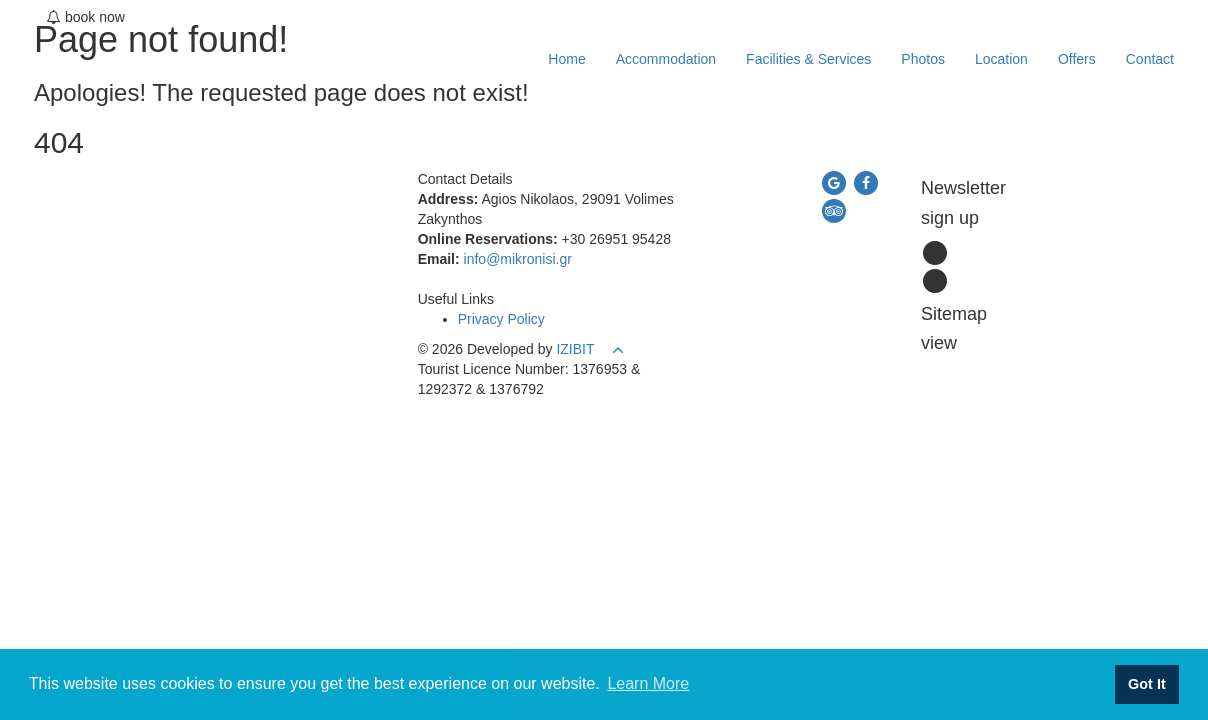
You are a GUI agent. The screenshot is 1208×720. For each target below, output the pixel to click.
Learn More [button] (648, 683)
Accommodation (666, 59)
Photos (923, 59)
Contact (1150, 59)
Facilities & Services (808, 59)
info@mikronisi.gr (518, 259)
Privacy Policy (501, 319)
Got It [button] (1147, 684)
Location (1001, 59)
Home (566, 59)
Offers (1077, 59)
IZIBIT (575, 349)
